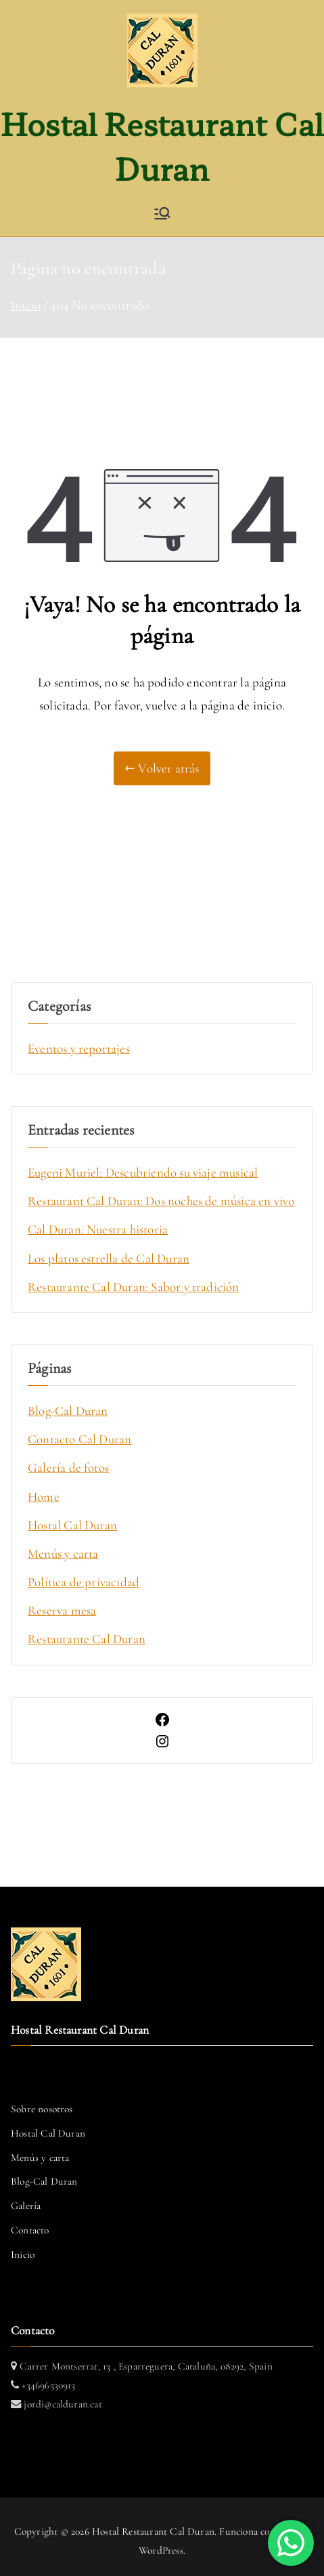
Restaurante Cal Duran (86, 1638)
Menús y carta (63, 1553)
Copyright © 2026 (53, 2531)
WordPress (161, 2550)
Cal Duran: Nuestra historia (98, 1229)
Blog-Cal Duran (68, 1410)
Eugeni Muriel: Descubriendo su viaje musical (143, 1172)
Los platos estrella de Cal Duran (108, 1258)
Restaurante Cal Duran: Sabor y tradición (133, 1286)
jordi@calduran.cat (61, 2404)
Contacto (30, 2230)
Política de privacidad (83, 1582)
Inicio (22, 2254)
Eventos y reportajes (79, 1048)
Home (44, 1496)
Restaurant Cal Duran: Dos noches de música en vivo (161, 1200)
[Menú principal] (162, 213)
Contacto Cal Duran (79, 1439)
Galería (26, 2206)
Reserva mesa (62, 1610)
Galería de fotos (68, 1467)
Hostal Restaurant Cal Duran (153, 2531)
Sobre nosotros (42, 2109)
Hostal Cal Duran (72, 1525)
